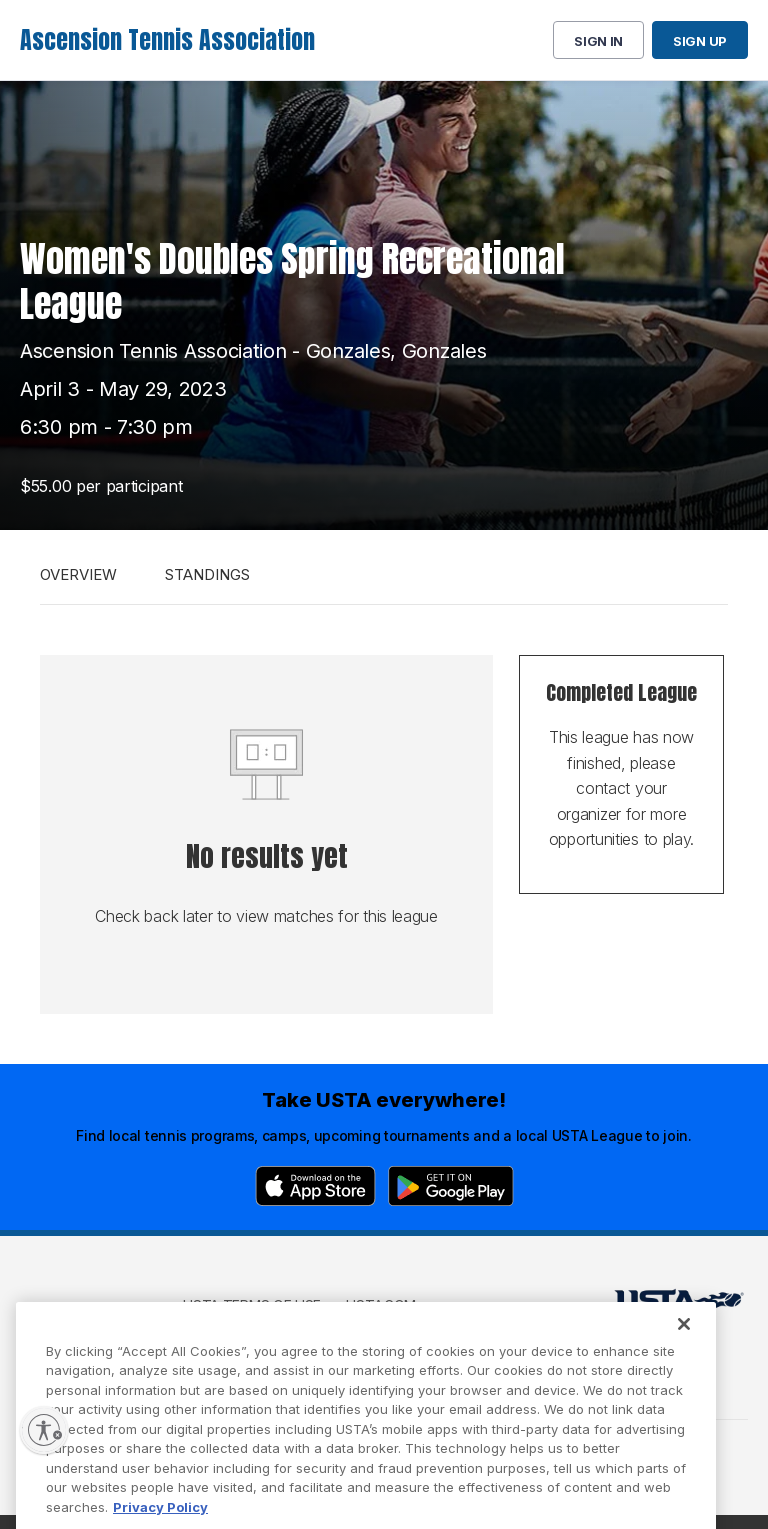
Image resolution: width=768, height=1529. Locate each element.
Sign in (598, 41)
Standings (207, 574)
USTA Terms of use (252, 1305)
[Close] (684, 1349)
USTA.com (381, 1305)
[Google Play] (451, 1186)
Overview (78, 574)
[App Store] (315, 1186)
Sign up (700, 41)
